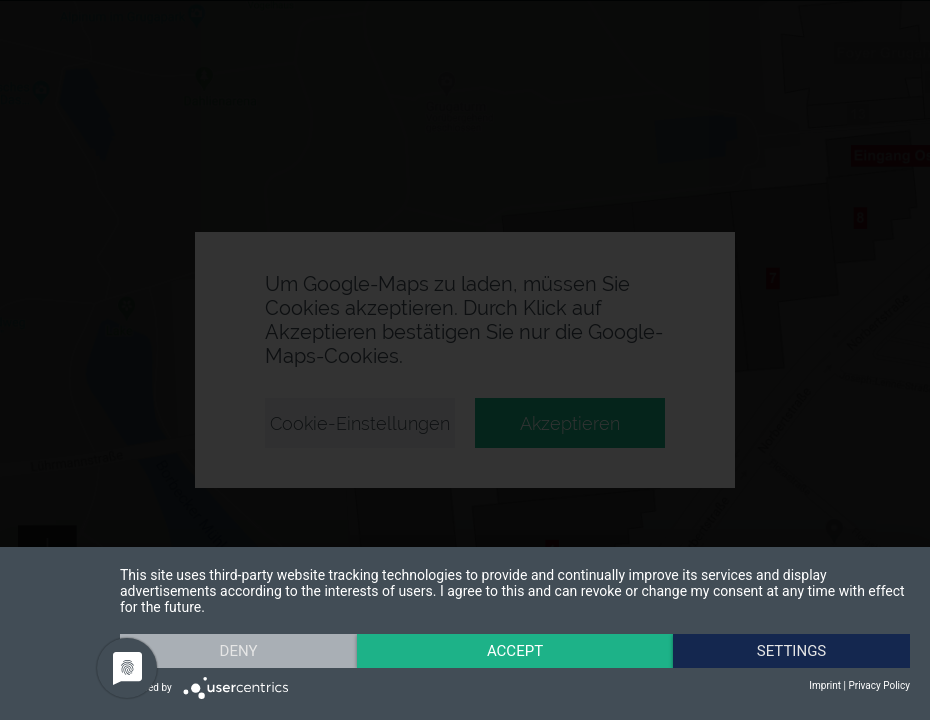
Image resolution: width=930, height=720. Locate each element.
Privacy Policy (879, 685)
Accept (515, 651)
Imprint (825, 685)
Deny (239, 651)
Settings (792, 651)
